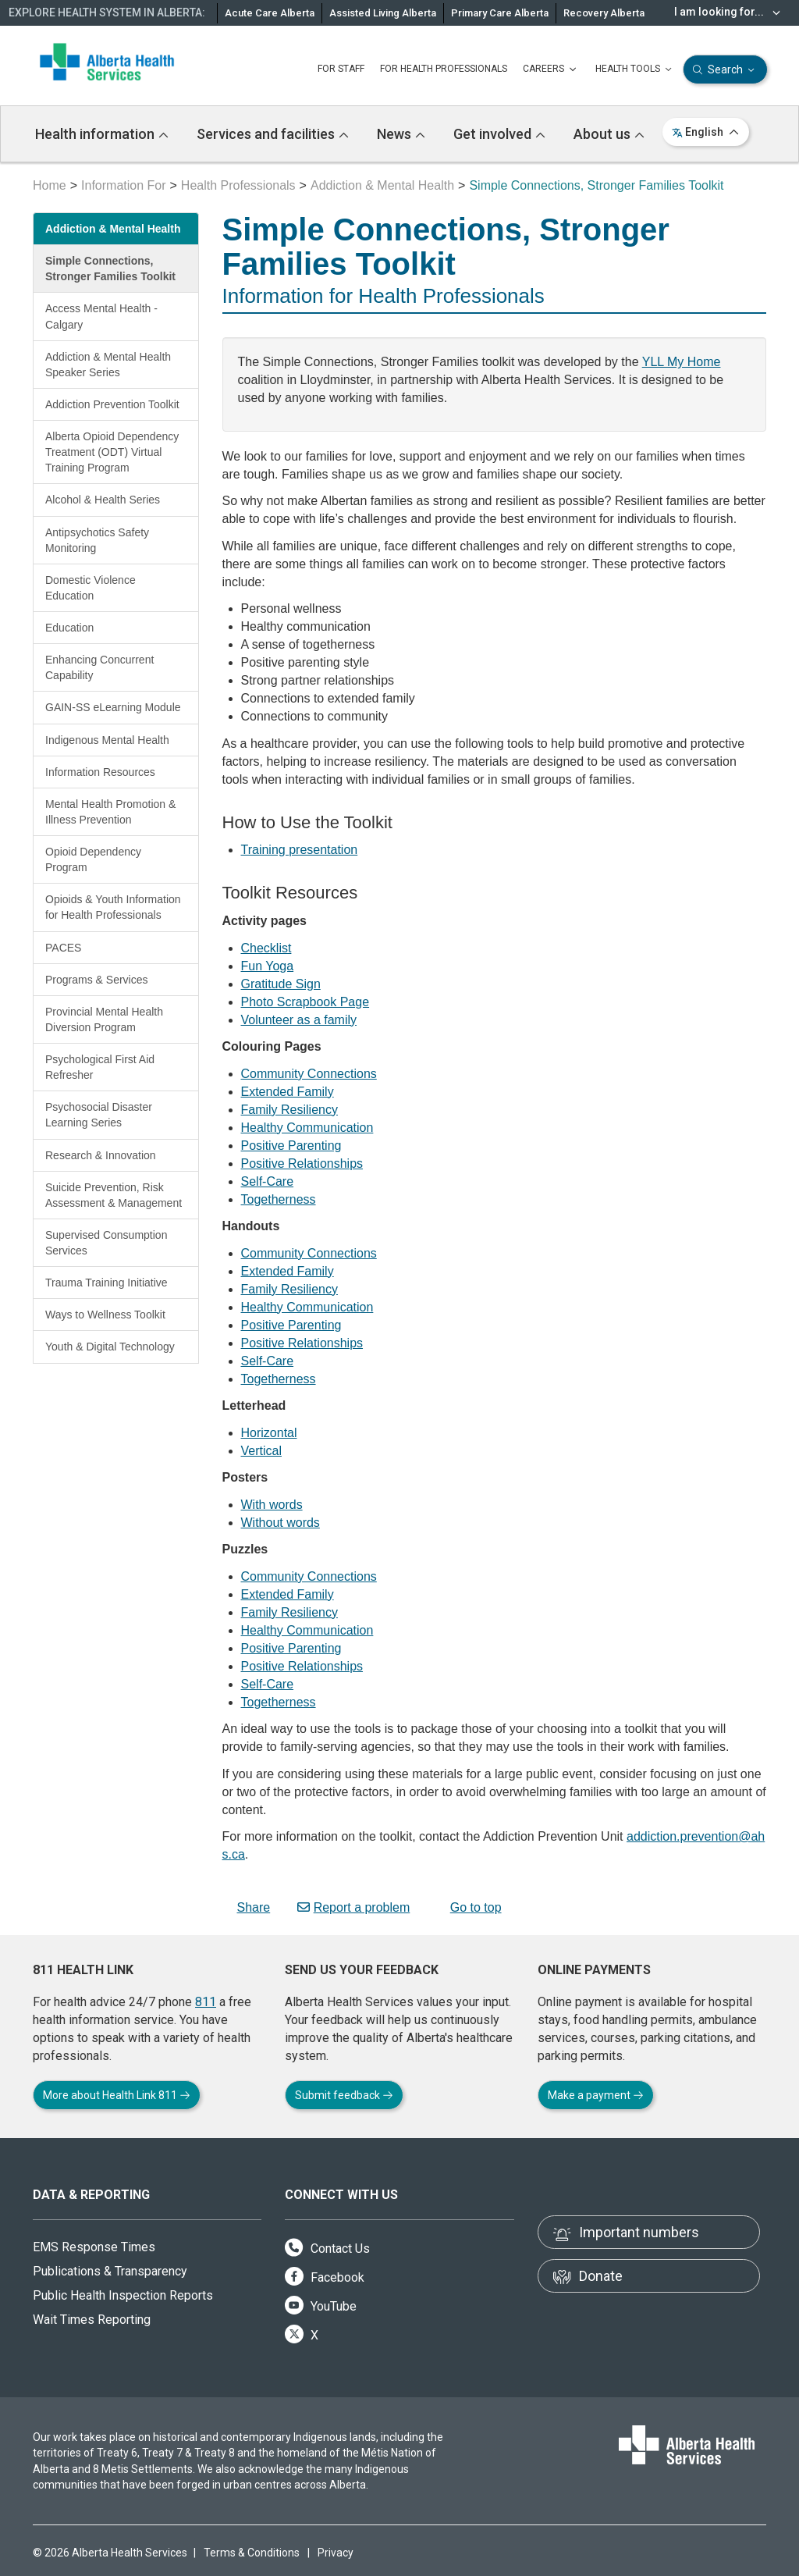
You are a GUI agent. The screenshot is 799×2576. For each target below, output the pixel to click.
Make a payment (596, 2095)
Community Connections (309, 1073)
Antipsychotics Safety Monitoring (97, 540)
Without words (280, 1522)
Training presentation (299, 849)
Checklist (266, 948)
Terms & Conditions (252, 2552)
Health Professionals (238, 185)
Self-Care (267, 1181)
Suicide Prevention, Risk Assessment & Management (113, 1195)
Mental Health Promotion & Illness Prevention (110, 812)
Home (49, 185)
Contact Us (327, 2248)
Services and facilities (273, 134)
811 (205, 2001)
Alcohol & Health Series (102, 499)
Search (725, 69)
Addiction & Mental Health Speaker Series (108, 364)
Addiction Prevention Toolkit (112, 404)
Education (69, 627)
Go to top (469, 1907)
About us (609, 134)
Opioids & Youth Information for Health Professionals (113, 907)
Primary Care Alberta (500, 13)
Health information (102, 134)
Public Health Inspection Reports (123, 2295)
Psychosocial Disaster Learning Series (98, 1115)
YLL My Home (681, 361)
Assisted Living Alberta (382, 13)
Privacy (335, 2552)
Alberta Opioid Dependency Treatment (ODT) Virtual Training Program (112, 452)
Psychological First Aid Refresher (99, 1067)
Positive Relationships (302, 1163)
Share (246, 1907)
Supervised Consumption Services (106, 1243)
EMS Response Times (94, 2247)
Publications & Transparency (110, 2271)
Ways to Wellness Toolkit (105, 1314)
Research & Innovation (100, 1155)
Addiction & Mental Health (382, 185)
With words (272, 1504)
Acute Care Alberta (269, 13)
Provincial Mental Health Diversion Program (104, 1019)
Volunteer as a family (299, 1019)
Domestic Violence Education (90, 588)
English (706, 132)
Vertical (261, 1450)
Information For (123, 185)
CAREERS (551, 69)
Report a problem (353, 1907)
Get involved (499, 134)
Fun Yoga (267, 966)
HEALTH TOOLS (635, 69)
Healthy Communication (307, 1127)
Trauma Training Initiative (106, 1282)
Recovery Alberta (604, 13)
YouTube (321, 2306)
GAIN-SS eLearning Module (113, 707)
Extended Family (287, 1091)
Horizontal (269, 1432)
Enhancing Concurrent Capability (99, 667)
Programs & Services (96, 979)
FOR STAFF (341, 68)
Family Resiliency (289, 1109)
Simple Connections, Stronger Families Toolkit (110, 268)
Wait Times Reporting (92, 2319)
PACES (63, 947)
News (401, 134)
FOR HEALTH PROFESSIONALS (443, 68)
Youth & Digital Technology (110, 1346)
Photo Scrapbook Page (305, 1002)
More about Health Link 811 (116, 2095)
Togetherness (278, 1199)
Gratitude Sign (281, 984)
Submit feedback (344, 2095)
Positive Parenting (291, 1145)
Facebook (324, 2277)
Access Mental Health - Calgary (101, 316)
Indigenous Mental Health (107, 740)
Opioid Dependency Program (93, 859)
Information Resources (100, 772)
